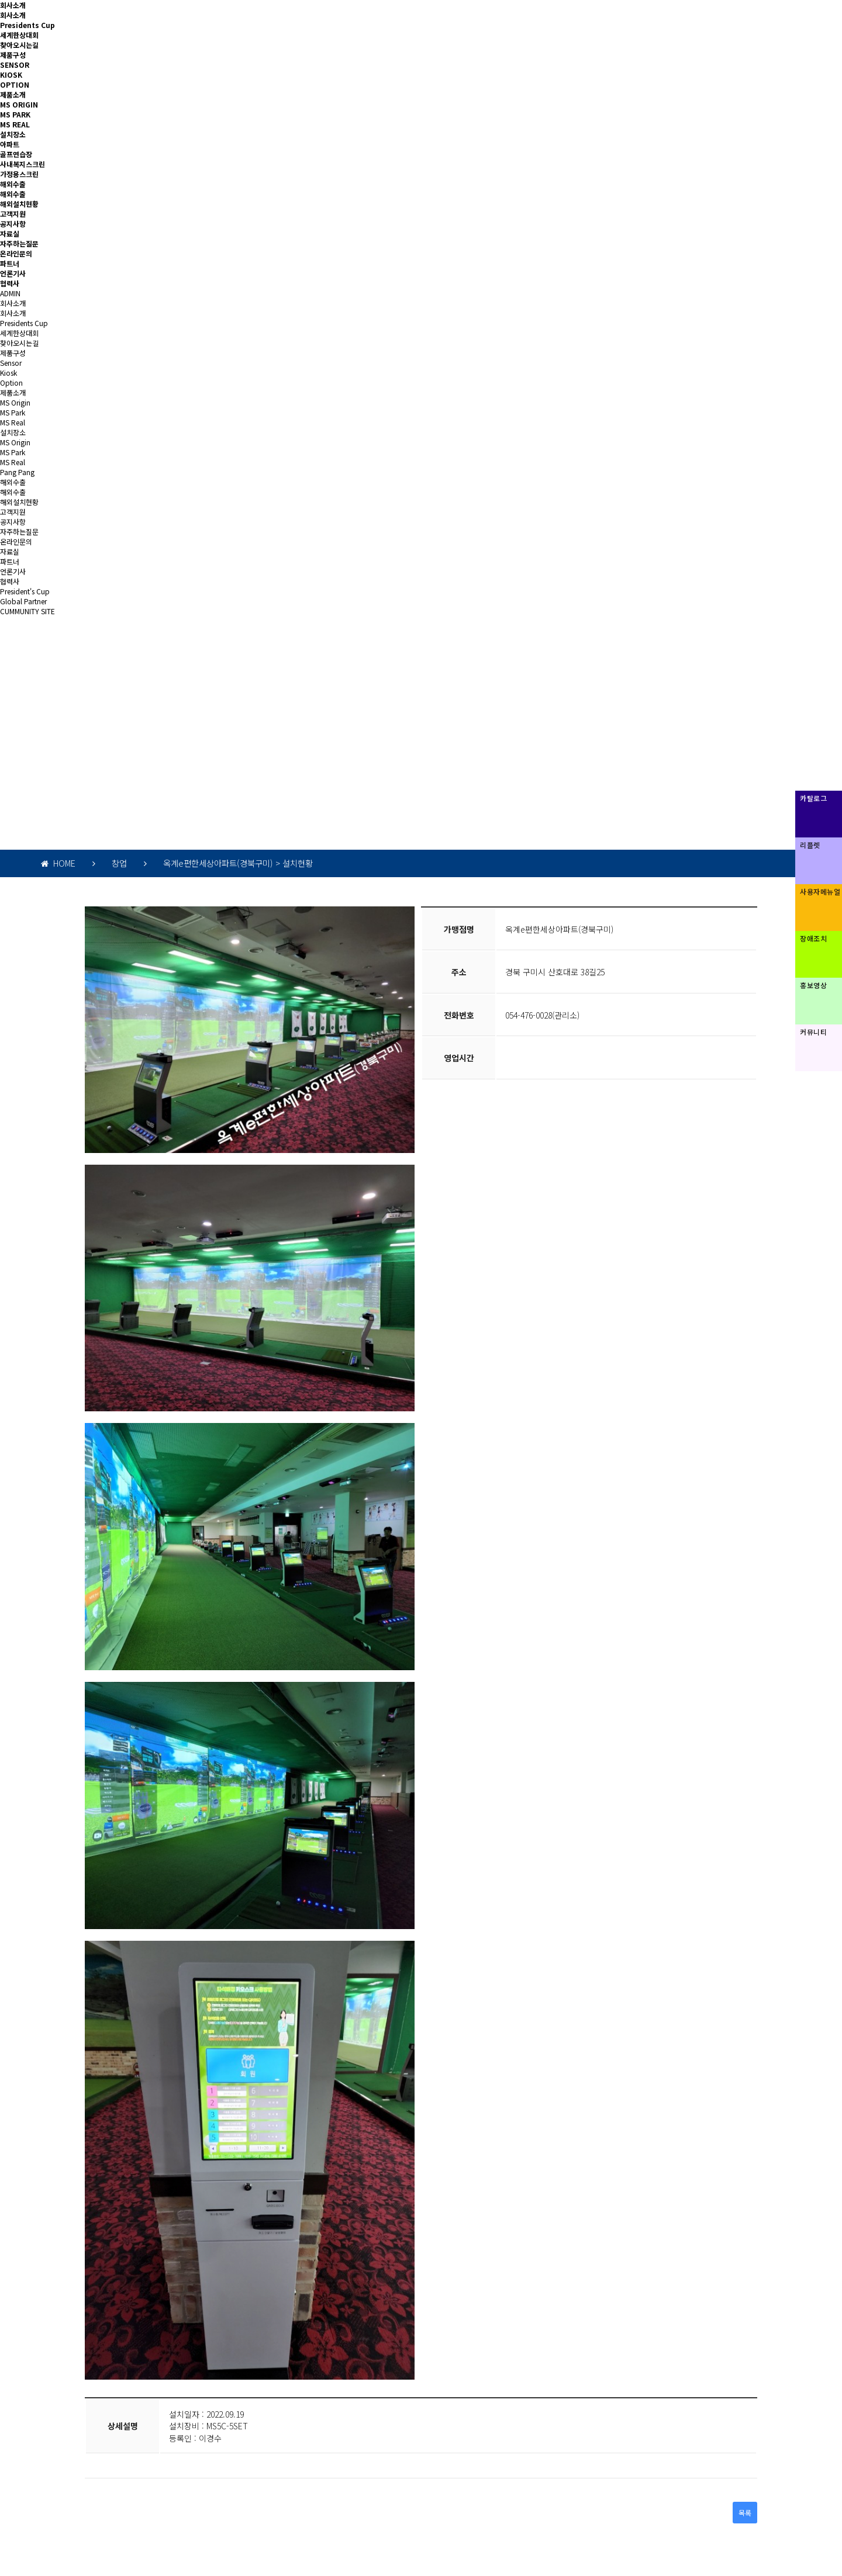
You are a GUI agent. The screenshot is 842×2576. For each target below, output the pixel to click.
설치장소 (13, 134)
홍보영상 (813, 985)
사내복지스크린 (22, 164)
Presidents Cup (27, 25)
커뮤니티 (813, 1032)
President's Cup (25, 591)
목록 (745, 2513)
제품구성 (13, 55)
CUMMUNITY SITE (27, 611)
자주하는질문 (19, 243)
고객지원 (13, 214)
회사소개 (13, 5)
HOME (58, 863)
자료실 (9, 233)
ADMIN (10, 293)
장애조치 (813, 938)
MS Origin (15, 402)
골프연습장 (16, 154)
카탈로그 (813, 798)
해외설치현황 (19, 204)
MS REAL (15, 124)
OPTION (14, 84)
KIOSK (11, 74)
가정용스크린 (19, 174)
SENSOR (14, 65)
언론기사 (13, 273)
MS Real (12, 422)
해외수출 (13, 184)
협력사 (9, 283)
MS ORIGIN (19, 104)
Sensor (11, 363)
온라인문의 (16, 253)
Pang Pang (17, 472)
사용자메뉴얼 (820, 891)
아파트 (9, 144)
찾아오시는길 (19, 45)
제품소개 (13, 94)
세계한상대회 (19, 35)
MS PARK (15, 114)
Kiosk (8, 373)
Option (11, 382)
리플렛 (810, 845)
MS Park (12, 412)
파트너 (9, 263)
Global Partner (23, 601)
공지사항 (13, 223)
